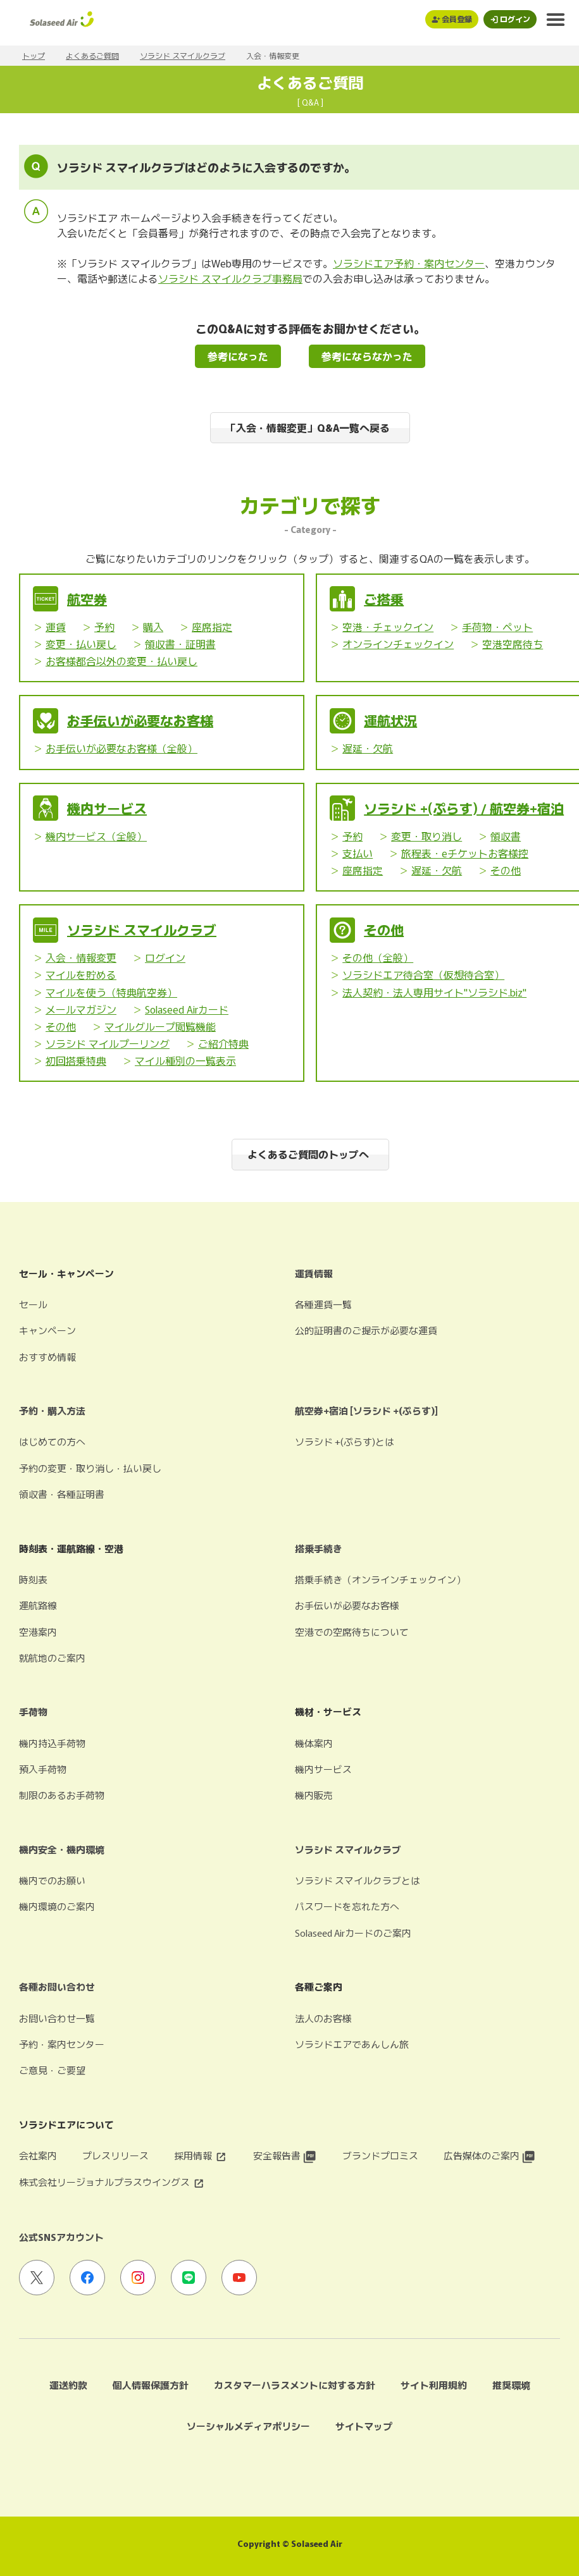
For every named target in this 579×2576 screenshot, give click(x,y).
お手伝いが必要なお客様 (140, 720)
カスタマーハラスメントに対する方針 (294, 2384)
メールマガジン (81, 1009)
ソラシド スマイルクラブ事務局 (230, 278)
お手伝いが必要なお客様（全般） (121, 748)
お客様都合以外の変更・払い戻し (121, 660)
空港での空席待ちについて (352, 1631)
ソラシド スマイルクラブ (182, 55)
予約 (104, 626)
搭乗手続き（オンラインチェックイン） (380, 1579)
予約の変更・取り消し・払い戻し (90, 1468)
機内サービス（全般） (96, 835)
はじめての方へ (52, 1441)
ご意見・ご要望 (52, 2069)
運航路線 (38, 1605)
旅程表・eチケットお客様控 (464, 853)
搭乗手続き (318, 1548)
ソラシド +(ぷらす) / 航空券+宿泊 (464, 808)
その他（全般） (377, 957)
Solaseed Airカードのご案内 (353, 1932)
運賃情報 (314, 1273)
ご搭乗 (384, 598)
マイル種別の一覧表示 (185, 1060)
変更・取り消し (426, 835)
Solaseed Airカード (186, 1009)
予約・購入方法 (52, 1410)
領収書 (505, 835)
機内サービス (107, 808)
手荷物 (33, 1711)
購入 (153, 626)
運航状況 (390, 720)
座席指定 (212, 626)
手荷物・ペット (497, 626)
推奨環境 (511, 2384)
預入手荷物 (42, 1769)
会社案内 (38, 2155)
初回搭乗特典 (76, 1060)
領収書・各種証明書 (61, 1493)
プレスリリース (115, 2155)
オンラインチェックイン (398, 643)
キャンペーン (47, 1330)
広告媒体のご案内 (489, 2155)
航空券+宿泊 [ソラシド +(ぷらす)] (366, 1410)
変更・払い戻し (81, 643)
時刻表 (33, 1579)
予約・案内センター (61, 2044)
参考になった (238, 356)
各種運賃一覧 (323, 1304)
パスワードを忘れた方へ (347, 1906)
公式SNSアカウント (61, 2236)
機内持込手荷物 (52, 1743)
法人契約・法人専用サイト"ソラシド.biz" (434, 992)
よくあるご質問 (92, 55)
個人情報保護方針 (151, 2384)
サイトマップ (363, 2425)
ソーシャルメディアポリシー (248, 2425)
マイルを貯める (81, 974)
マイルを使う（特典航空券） (111, 992)
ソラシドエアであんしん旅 (352, 2044)
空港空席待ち (512, 643)
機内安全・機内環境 (61, 1849)
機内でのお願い (52, 1880)
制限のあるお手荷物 (61, 1794)
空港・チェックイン (387, 626)
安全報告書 (284, 2155)
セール (33, 1304)
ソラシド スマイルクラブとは (357, 1880)
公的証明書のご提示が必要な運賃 (366, 1330)
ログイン (165, 957)
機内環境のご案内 (57, 1906)
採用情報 (201, 2155)
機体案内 (314, 1743)
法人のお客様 (323, 2018)
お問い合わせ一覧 (57, 2018)
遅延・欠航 (367, 748)
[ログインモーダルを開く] (510, 19)
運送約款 (68, 2384)
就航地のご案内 (52, 1657)
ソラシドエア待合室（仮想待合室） (423, 974)
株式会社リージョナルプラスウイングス (112, 2181)
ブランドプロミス (380, 2155)
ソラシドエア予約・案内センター (409, 263)
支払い (357, 853)
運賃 (56, 626)
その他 (505, 870)
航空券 (87, 598)
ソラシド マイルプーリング (108, 1043)
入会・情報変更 (81, 957)
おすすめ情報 (47, 1356)
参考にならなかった (367, 356)
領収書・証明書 (180, 643)
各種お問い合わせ (57, 1986)
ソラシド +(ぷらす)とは (344, 1441)
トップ (33, 55)
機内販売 (314, 1794)
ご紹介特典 (223, 1043)
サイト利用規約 (434, 2384)
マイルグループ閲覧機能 (160, 1026)
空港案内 (38, 1631)
